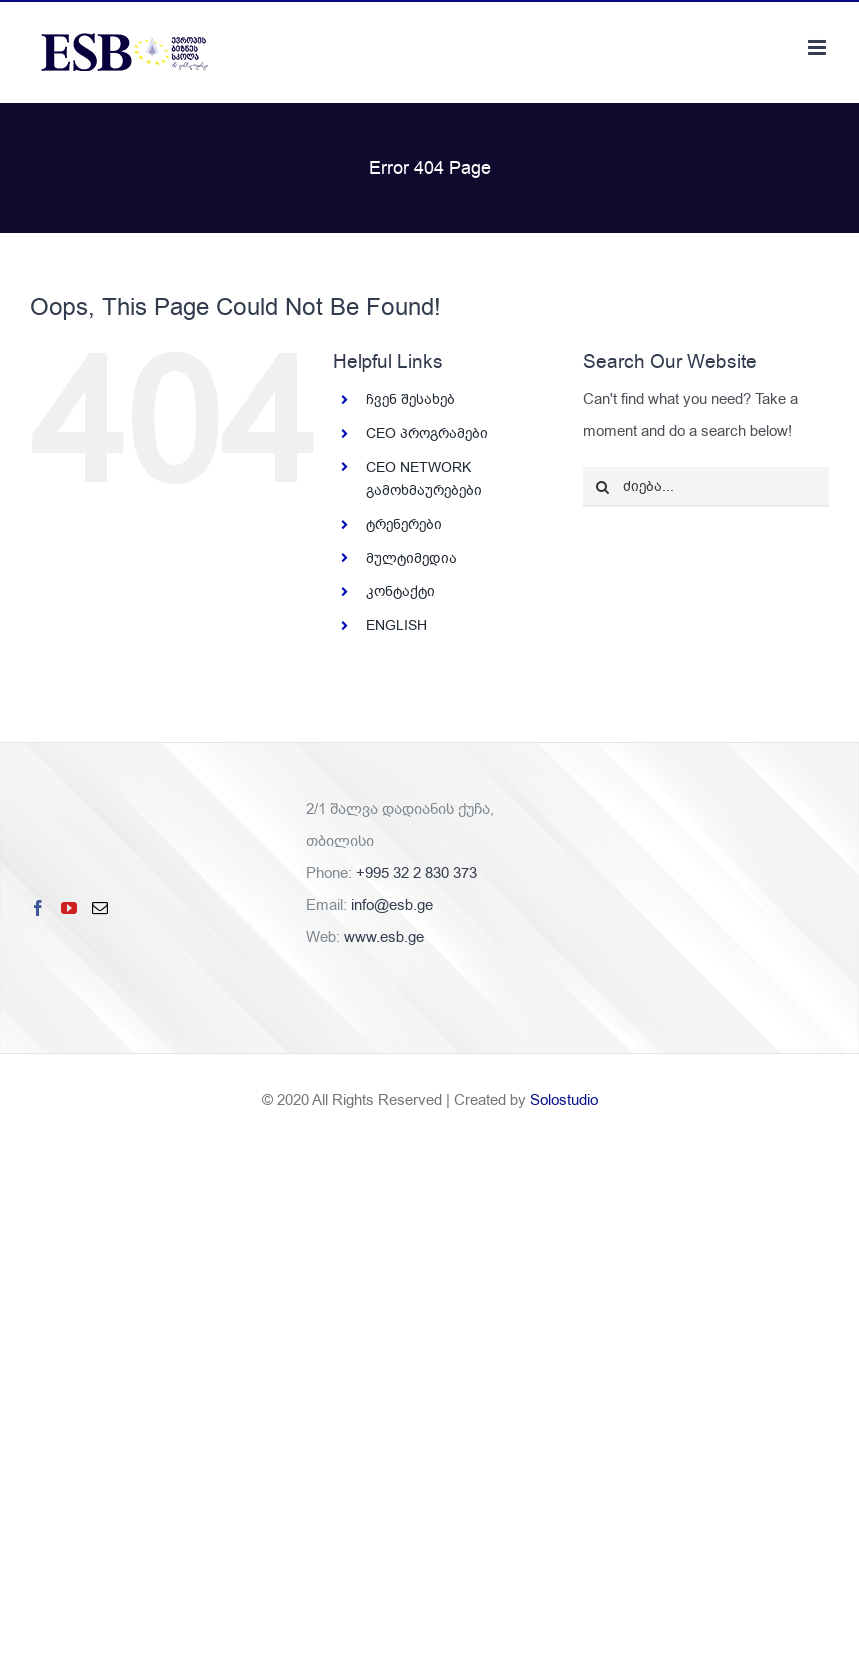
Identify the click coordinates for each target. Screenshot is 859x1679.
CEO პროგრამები (427, 433)
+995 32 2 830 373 (416, 873)
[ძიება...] (706, 487)
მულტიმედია (411, 558)
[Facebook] (38, 908)
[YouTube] (69, 908)
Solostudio (564, 1100)
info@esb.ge (392, 905)
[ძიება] (603, 487)
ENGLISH (396, 625)
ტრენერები (404, 524)
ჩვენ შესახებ (410, 399)
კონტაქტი (400, 591)
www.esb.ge (384, 937)
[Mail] (100, 908)
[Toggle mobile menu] (818, 47)
